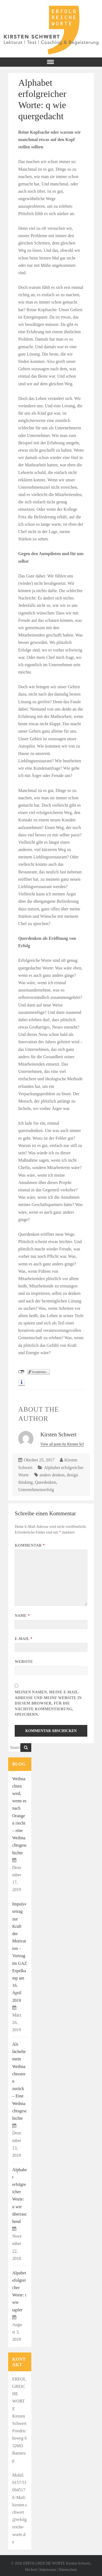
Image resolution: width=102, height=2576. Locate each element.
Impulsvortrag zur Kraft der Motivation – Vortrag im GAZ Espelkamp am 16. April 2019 (19, 1952)
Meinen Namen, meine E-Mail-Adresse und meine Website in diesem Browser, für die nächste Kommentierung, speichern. (48, 1703)
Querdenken (45, 1482)
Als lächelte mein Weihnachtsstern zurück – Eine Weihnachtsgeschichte (19, 2081)
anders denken (51, 1475)
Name (22, 1616)
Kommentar (30, 1545)
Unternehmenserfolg (36, 1489)
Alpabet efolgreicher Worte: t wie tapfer (19, 2291)
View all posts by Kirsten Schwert (66, 1444)
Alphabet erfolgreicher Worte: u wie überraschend (19, 2195)
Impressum (47, 2570)
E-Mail (23, 1639)
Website (24, 1662)
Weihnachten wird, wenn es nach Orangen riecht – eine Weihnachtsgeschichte (19, 1815)
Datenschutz (67, 2570)
